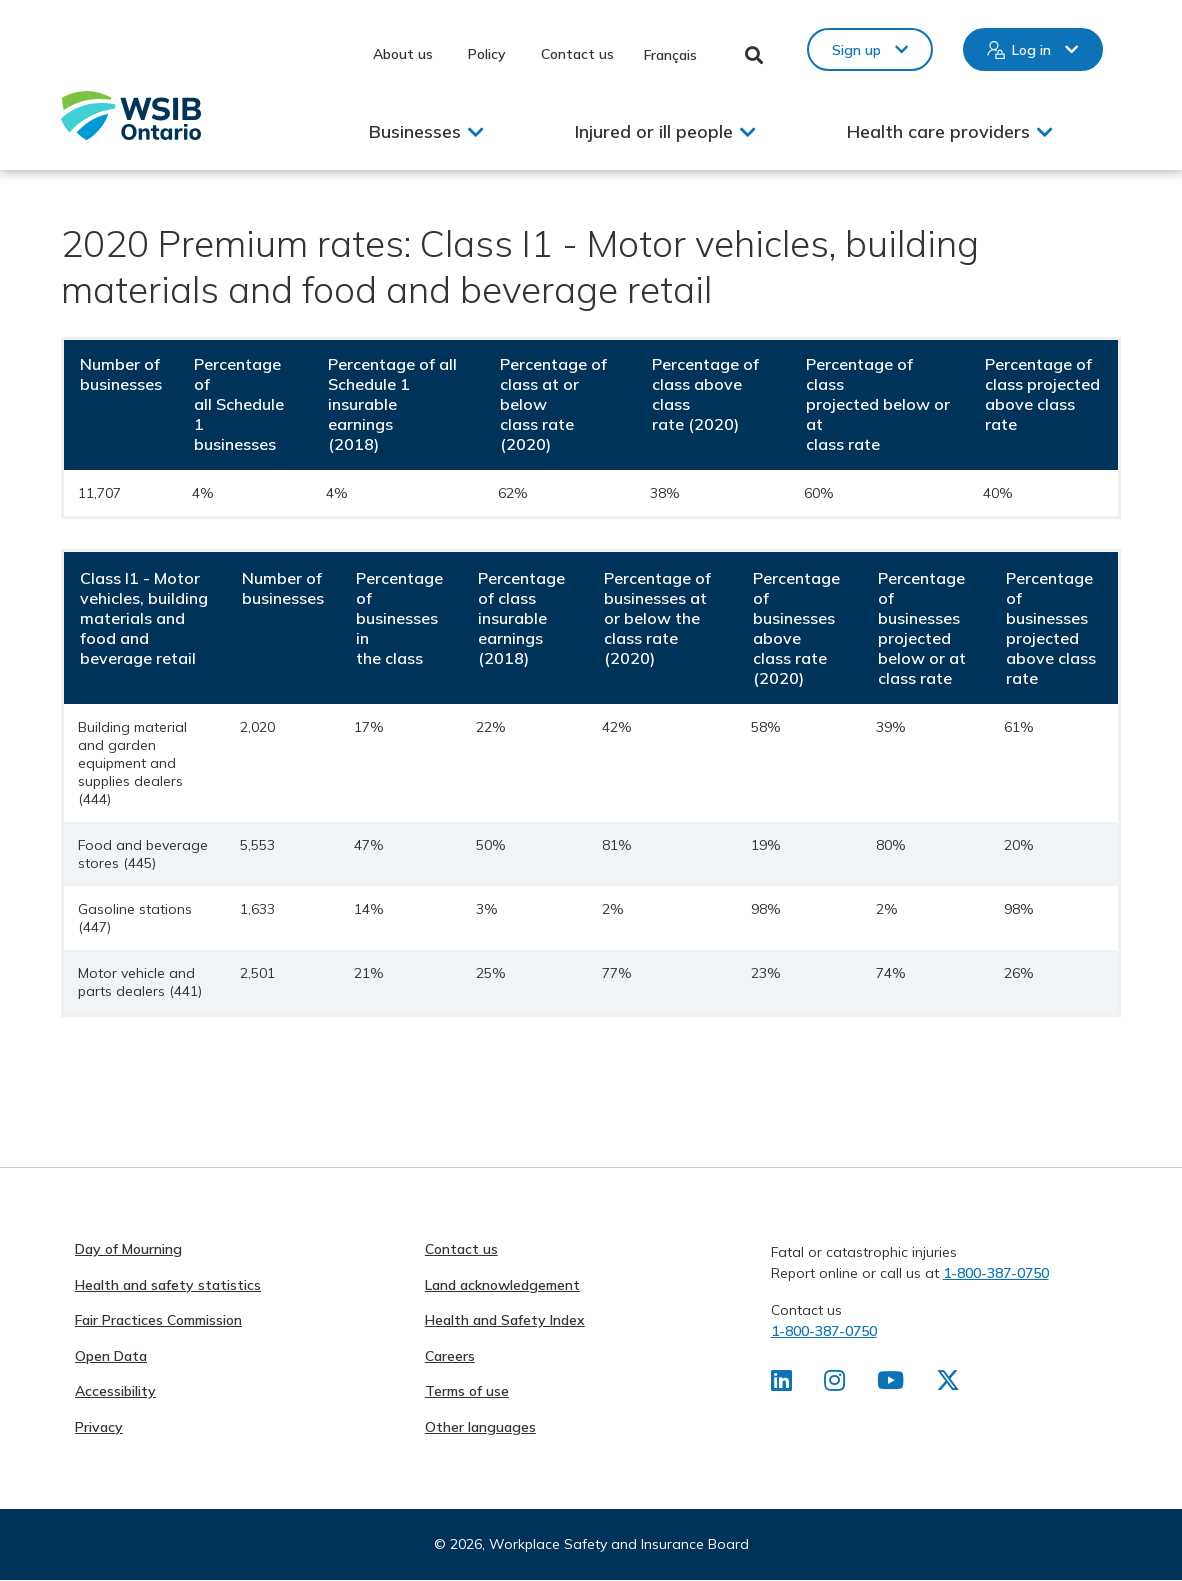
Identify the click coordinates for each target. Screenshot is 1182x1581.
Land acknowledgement (502, 1285)
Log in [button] (1031, 50)
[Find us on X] (948, 1384)
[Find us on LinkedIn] (781, 1384)
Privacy (99, 1427)
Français (670, 55)
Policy (487, 54)
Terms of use (467, 1391)
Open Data (111, 1356)
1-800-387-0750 (996, 1273)
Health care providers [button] (938, 131)
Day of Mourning (128, 1249)
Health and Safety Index (505, 1320)
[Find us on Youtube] (890, 1384)
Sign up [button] (856, 50)
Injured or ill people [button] (654, 131)
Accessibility (115, 1391)
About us (403, 54)
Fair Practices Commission (158, 1320)
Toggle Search (754, 55)
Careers (450, 1356)
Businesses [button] (415, 131)
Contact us (577, 54)
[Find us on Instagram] (834, 1384)
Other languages (480, 1427)
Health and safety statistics (168, 1285)
